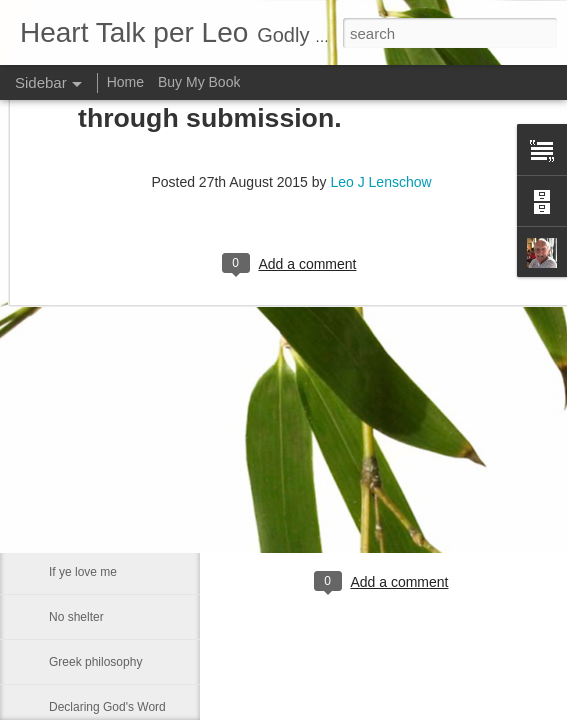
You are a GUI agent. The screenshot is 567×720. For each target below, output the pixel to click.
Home (125, 82)
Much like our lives (98, 527)
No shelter (76, 617)
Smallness (76, 482)
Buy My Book (199, 82)
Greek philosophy (95, 662)
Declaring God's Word (107, 707)
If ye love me (83, 572)
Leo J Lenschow (449, 500)
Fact (60, 437)
